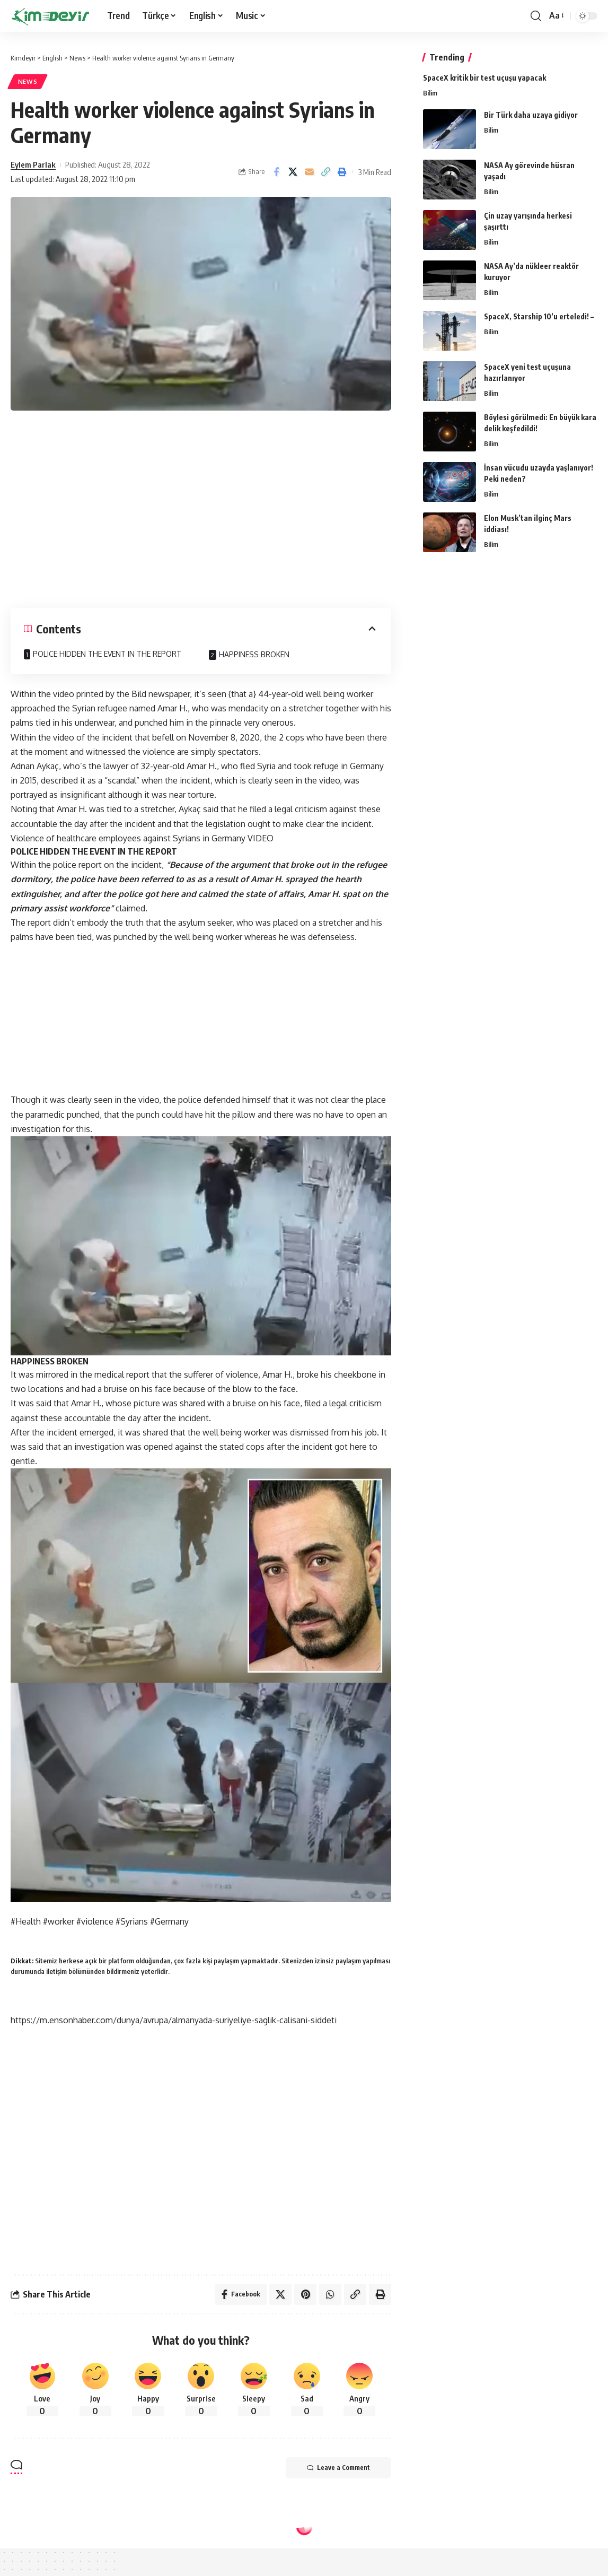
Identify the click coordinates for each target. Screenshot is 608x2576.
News (28, 81)
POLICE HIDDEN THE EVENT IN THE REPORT (107, 653)
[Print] (341, 171)
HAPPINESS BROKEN (254, 654)
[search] (536, 16)
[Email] (309, 171)
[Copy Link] (325, 171)
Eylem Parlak (33, 164)
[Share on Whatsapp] (330, 2294)
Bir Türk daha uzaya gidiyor (531, 114)
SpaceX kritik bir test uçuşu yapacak (484, 77)
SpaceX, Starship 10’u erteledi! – (539, 316)
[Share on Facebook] (276, 171)
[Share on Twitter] (292, 171)
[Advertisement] (201, 506)
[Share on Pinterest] (305, 2294)
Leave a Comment (338, 2467)
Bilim (430, 93)
